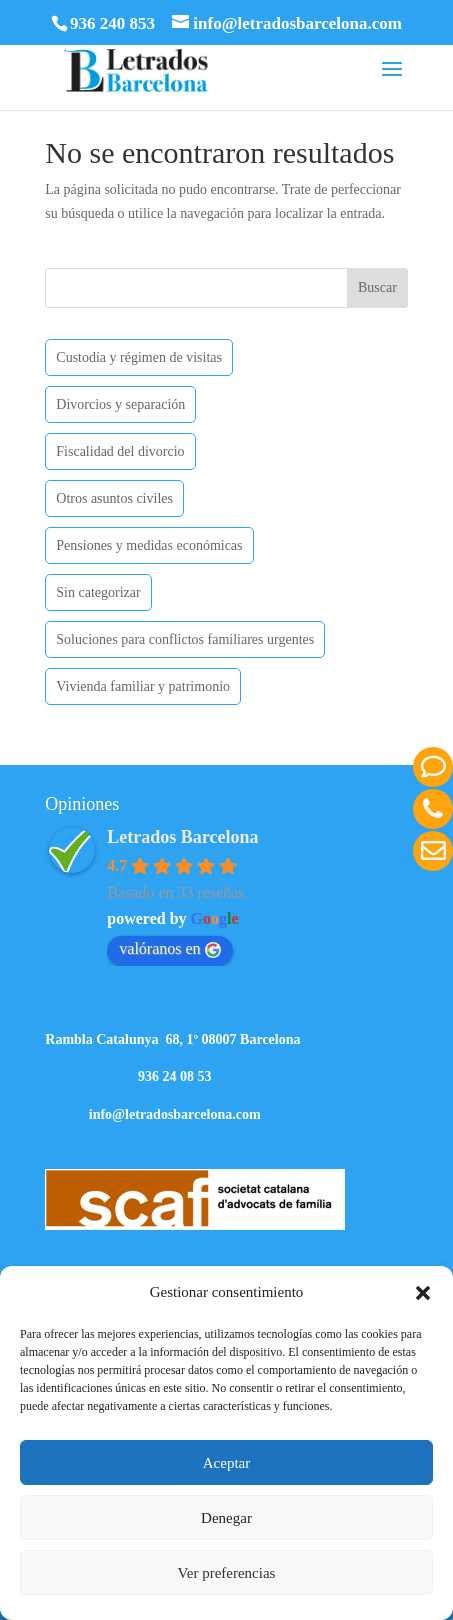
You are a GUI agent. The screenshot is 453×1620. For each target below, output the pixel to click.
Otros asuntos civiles (114, 498)
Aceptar (226, 1463)
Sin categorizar (98, 592)
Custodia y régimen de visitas (139, 357)
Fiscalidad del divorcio (120, 451)
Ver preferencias (227, 1573)
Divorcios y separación (120, 404)
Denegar (226, 1518)
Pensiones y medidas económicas (149, 545)
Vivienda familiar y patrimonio (143, 686)
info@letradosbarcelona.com (175, 1114)
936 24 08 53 (175, 1076)
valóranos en (169, 949)
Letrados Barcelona (182, 837)
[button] (423, 1293)
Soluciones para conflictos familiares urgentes (185, 639)
